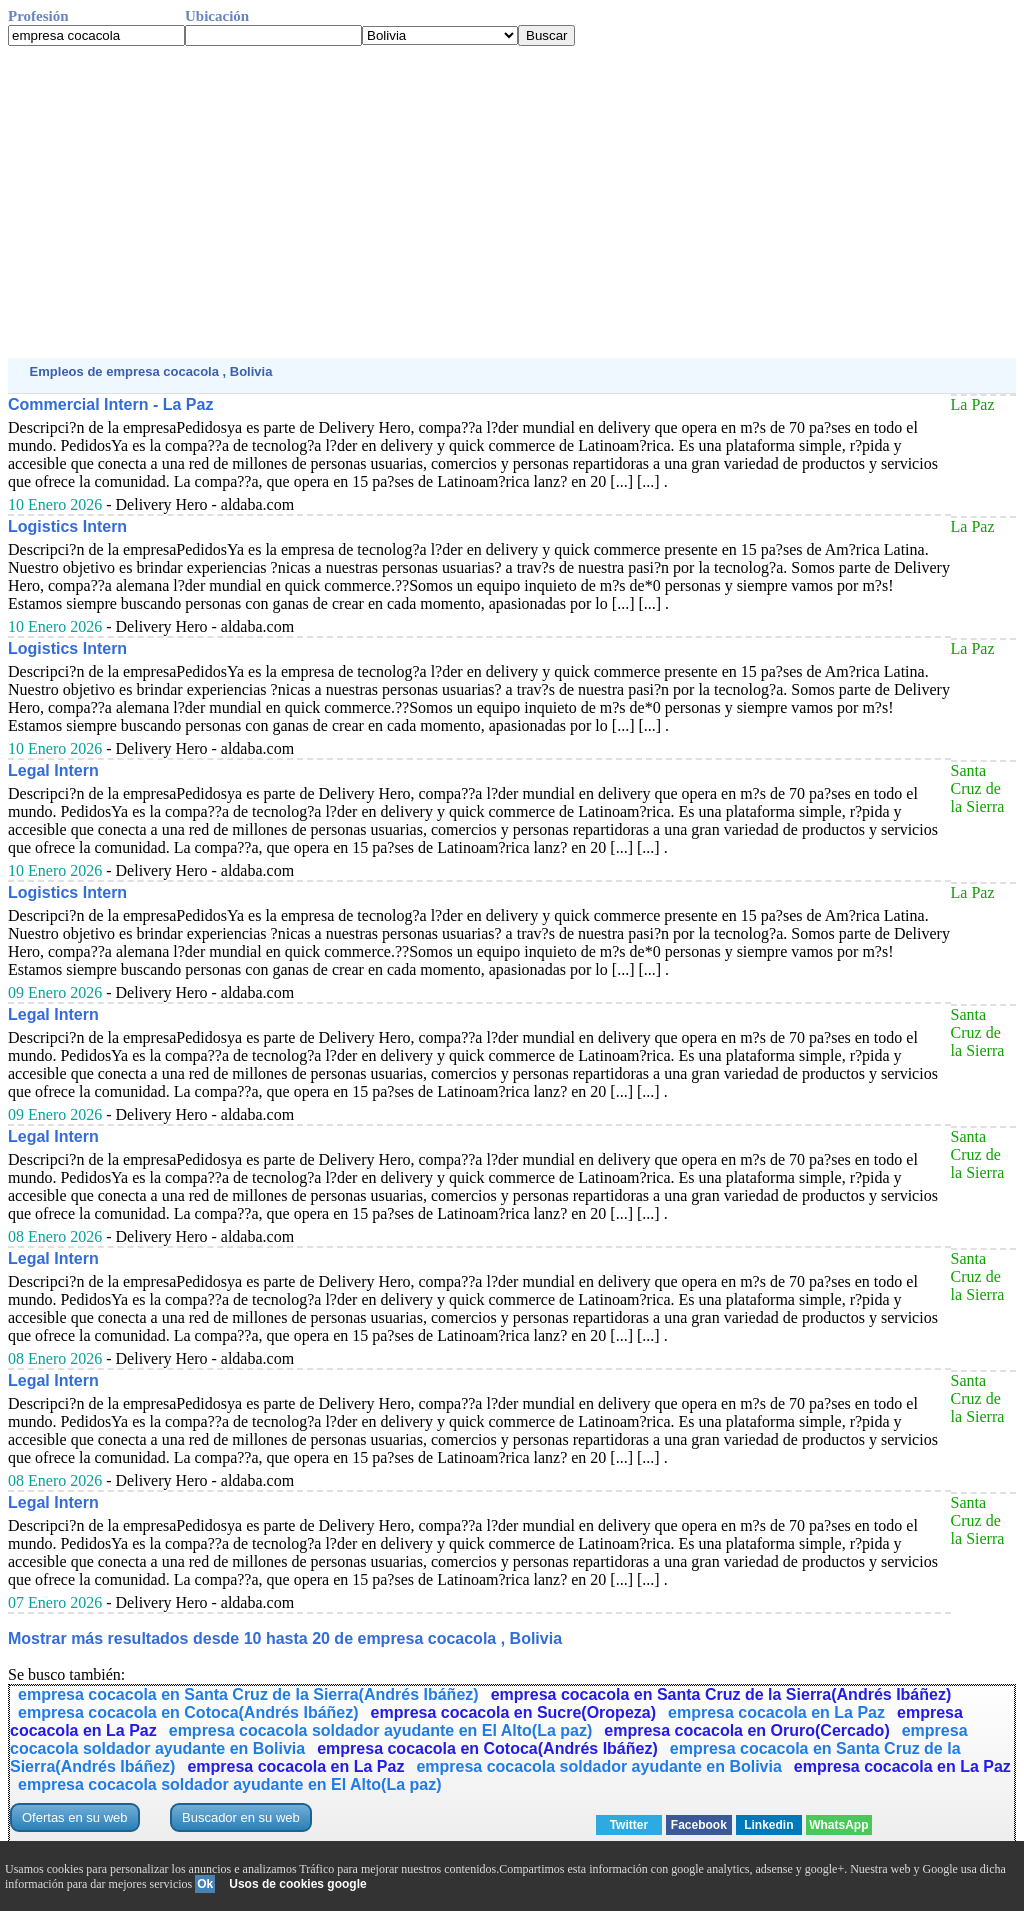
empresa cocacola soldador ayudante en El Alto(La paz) (381, 1730)
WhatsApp (838, 1825)
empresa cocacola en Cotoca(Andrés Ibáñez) (188, 1712)
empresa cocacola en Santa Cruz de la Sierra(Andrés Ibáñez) (248, 1694)
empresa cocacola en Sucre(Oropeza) (513, 1712)
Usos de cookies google (297, 1884)
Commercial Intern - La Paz (110, 404)
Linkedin (768, 1825)
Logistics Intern (67, 526)
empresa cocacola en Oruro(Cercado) (746, 1730)
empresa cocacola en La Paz (776, 1712)
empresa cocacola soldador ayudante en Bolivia (598, 1766)
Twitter (629, 1825)
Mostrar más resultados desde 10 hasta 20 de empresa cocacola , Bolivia (285, 1638)
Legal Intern (53, 770)
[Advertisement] (512, 202)
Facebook (699, 1825)
